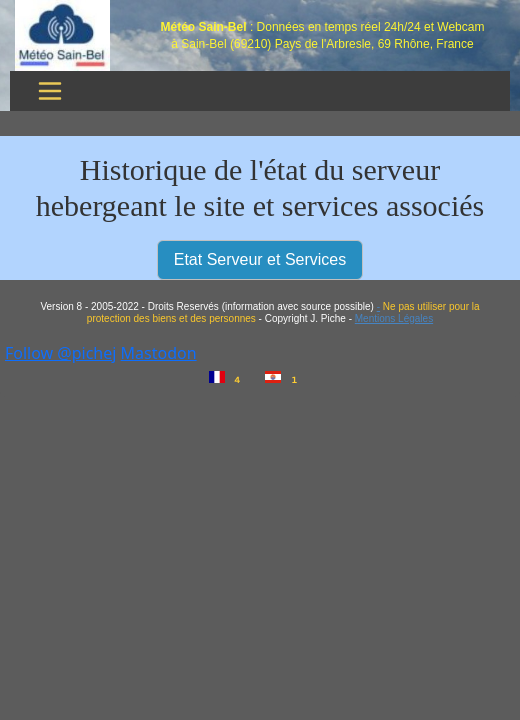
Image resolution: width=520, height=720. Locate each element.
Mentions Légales (394, 318)
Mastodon (159, 353)
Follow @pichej (60, 353)
